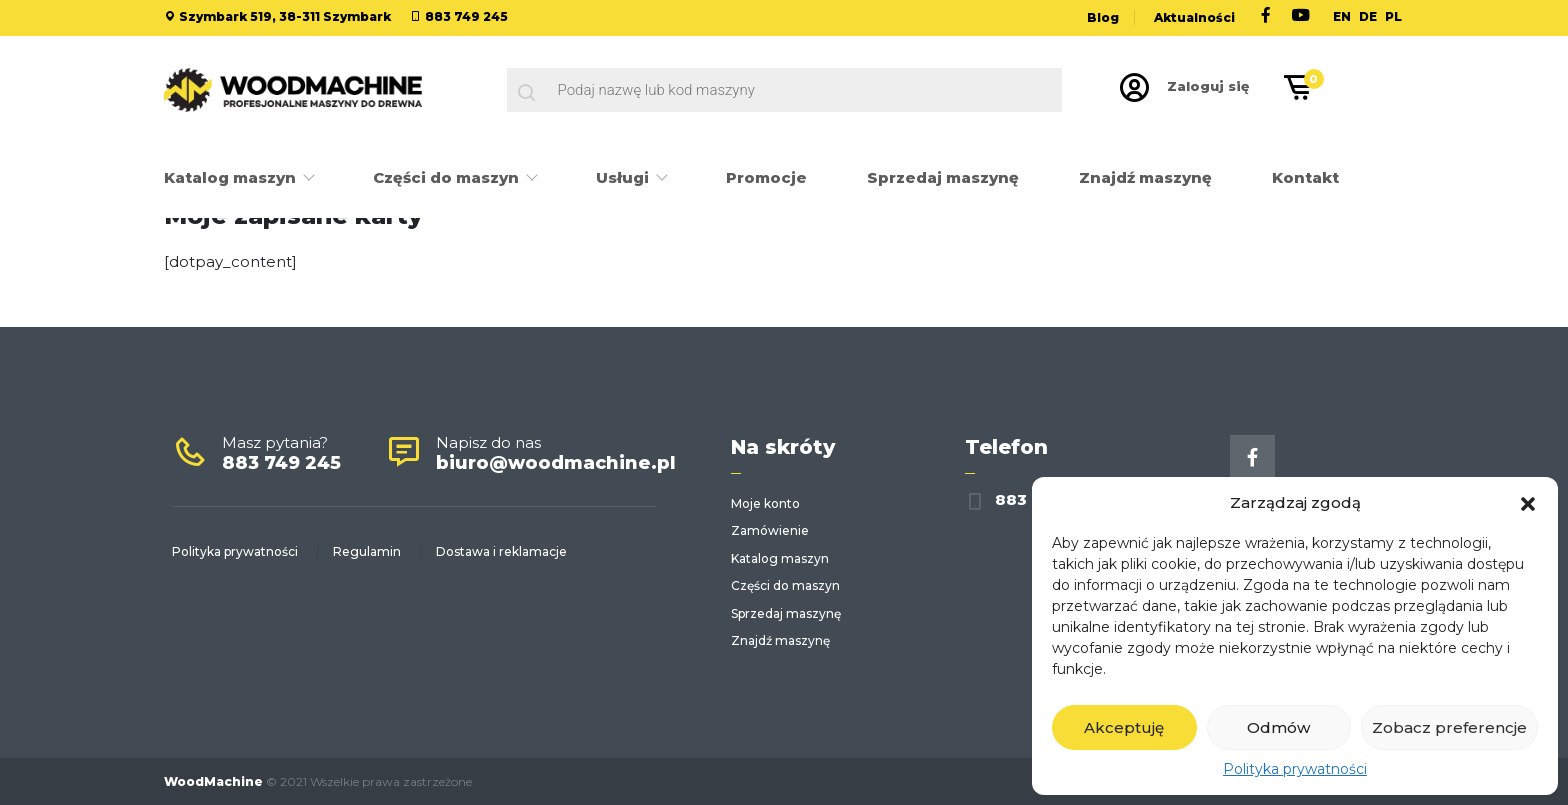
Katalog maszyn (232, 177)
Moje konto (765, 503)
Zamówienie (770, 530)
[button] (1528, 502)
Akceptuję (1124, 727)
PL (1393, 16)
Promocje (766, 177)
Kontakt (1305, 177)
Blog (1103, 17)
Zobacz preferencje (1449, 727)
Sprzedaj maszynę (943, 177)
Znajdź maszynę (1145, 177)
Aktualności (1194, 17)
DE (1368, 16)
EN (1342, 16)
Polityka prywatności (1295, 769)
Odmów (1278, 727)
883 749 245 (466, 16)
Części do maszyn (448, 177)
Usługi (624, 177)
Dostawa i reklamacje (501, 551)
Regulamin (367, 551)
